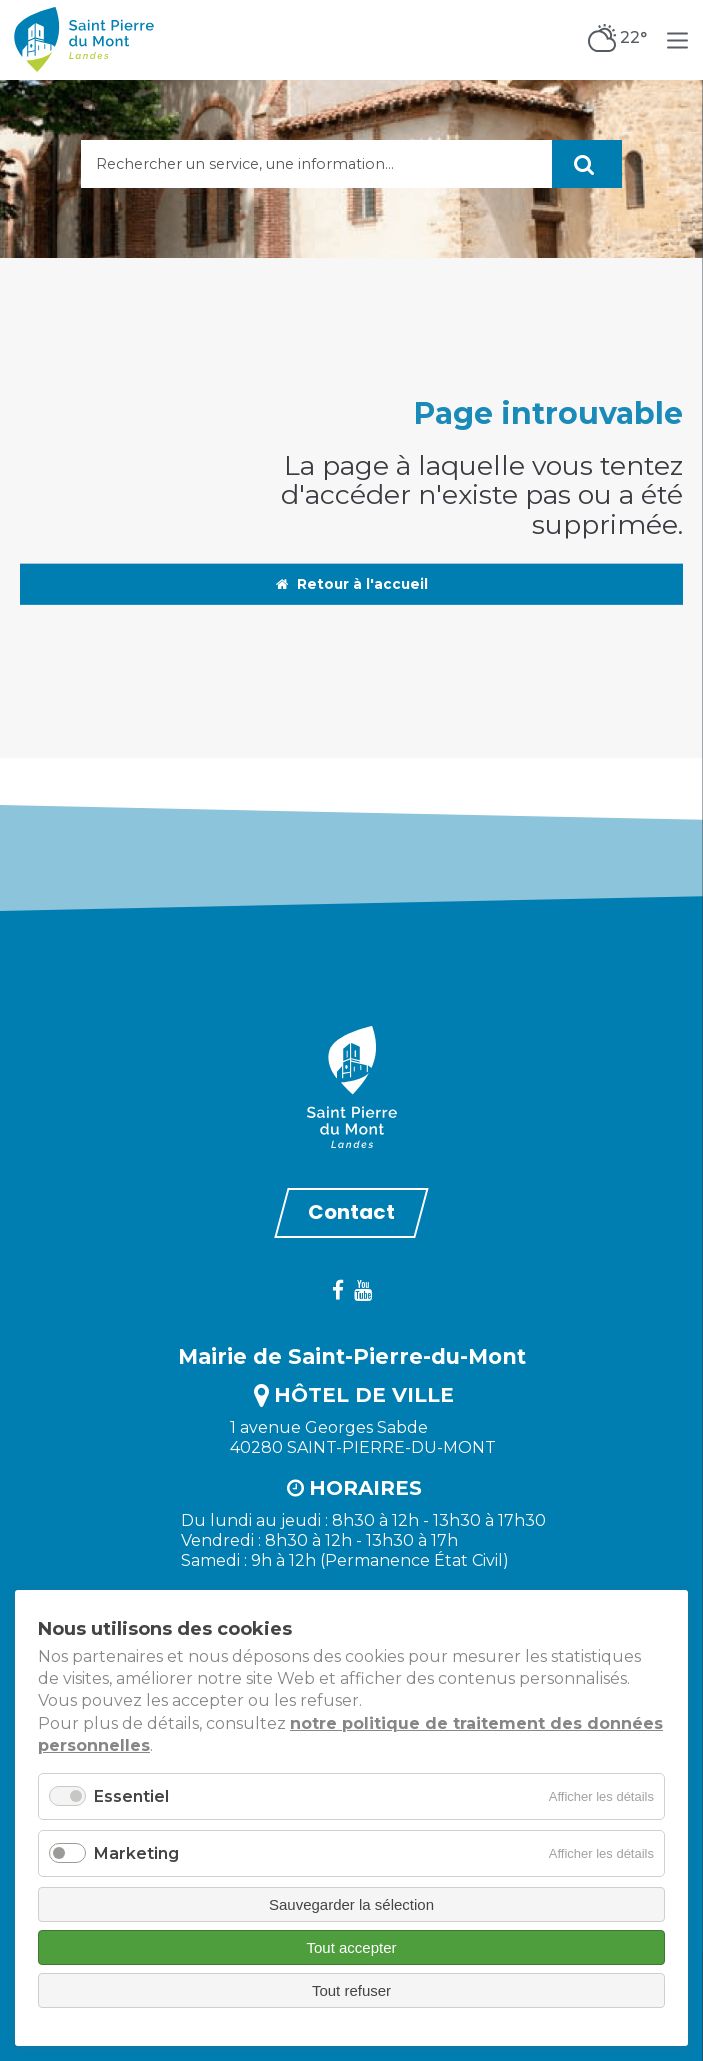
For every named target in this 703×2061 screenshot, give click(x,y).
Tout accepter (351, 1947)
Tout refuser (351, 1990)
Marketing (136, 1853)
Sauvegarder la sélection (351, 1904)
